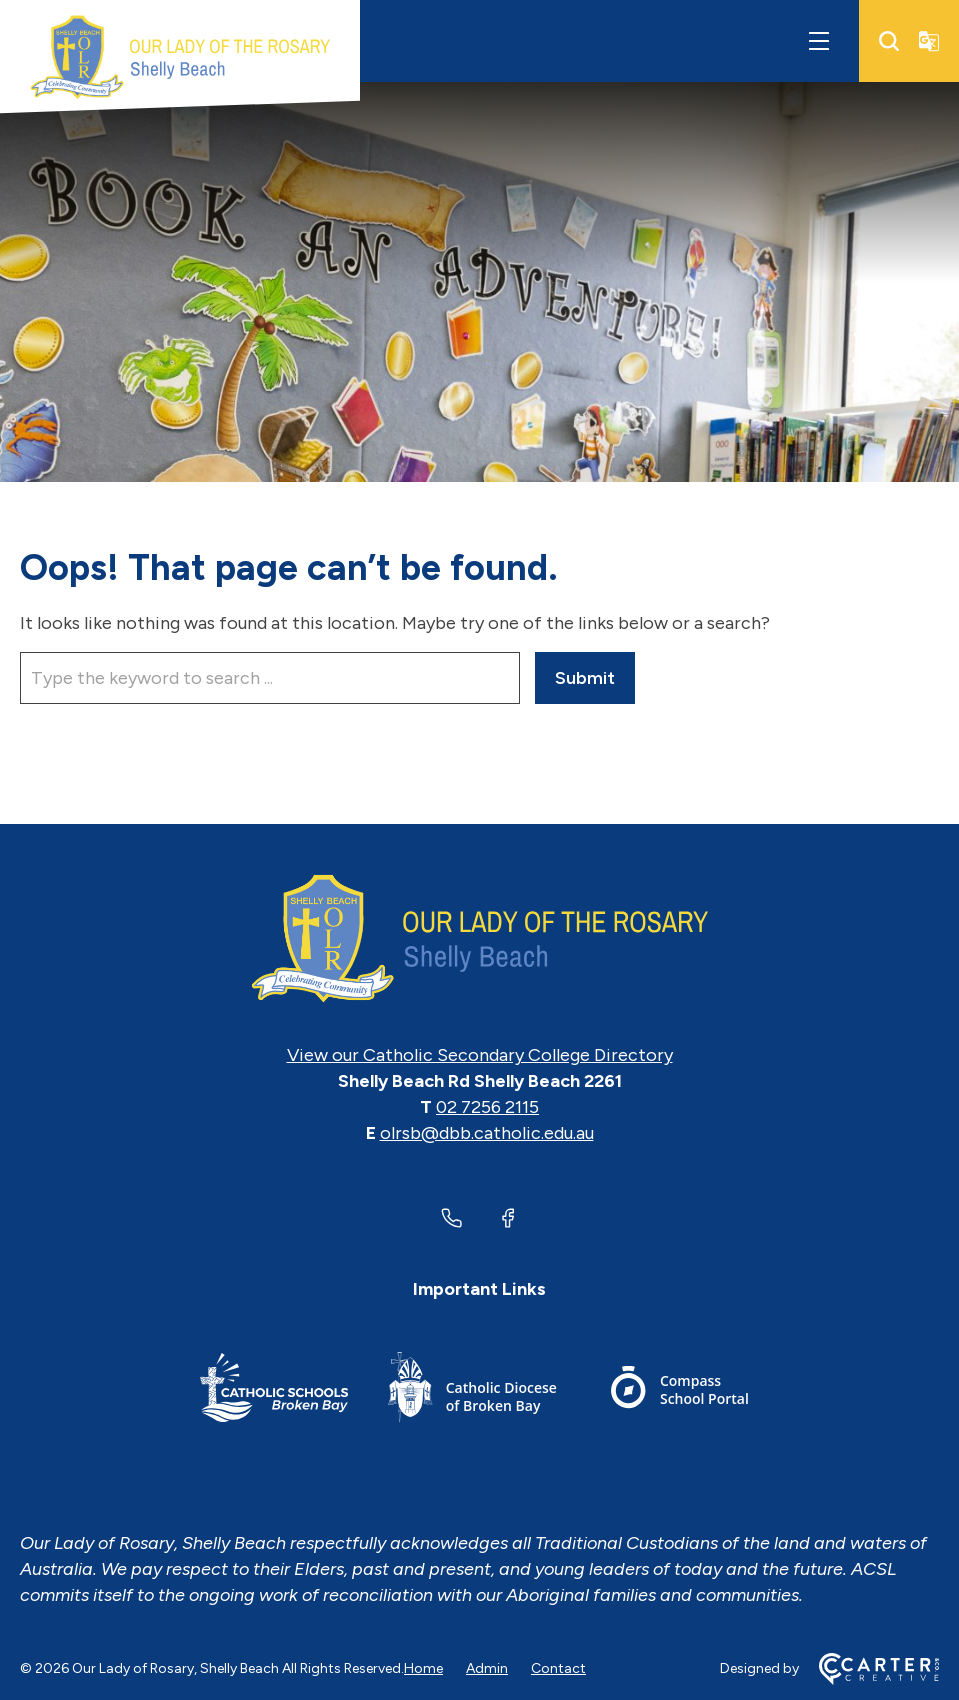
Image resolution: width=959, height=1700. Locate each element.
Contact (558, 1668)
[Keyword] (270, 678)
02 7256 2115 (487, 1107)
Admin (487, 1668)
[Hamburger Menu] (819, 41)
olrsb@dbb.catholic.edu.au (487, 1133)
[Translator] (929, 41)
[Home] (479, 939)
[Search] (889, 41)
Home (423, 1668)
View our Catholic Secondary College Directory (480, 1055)
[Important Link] (274, 1390)
